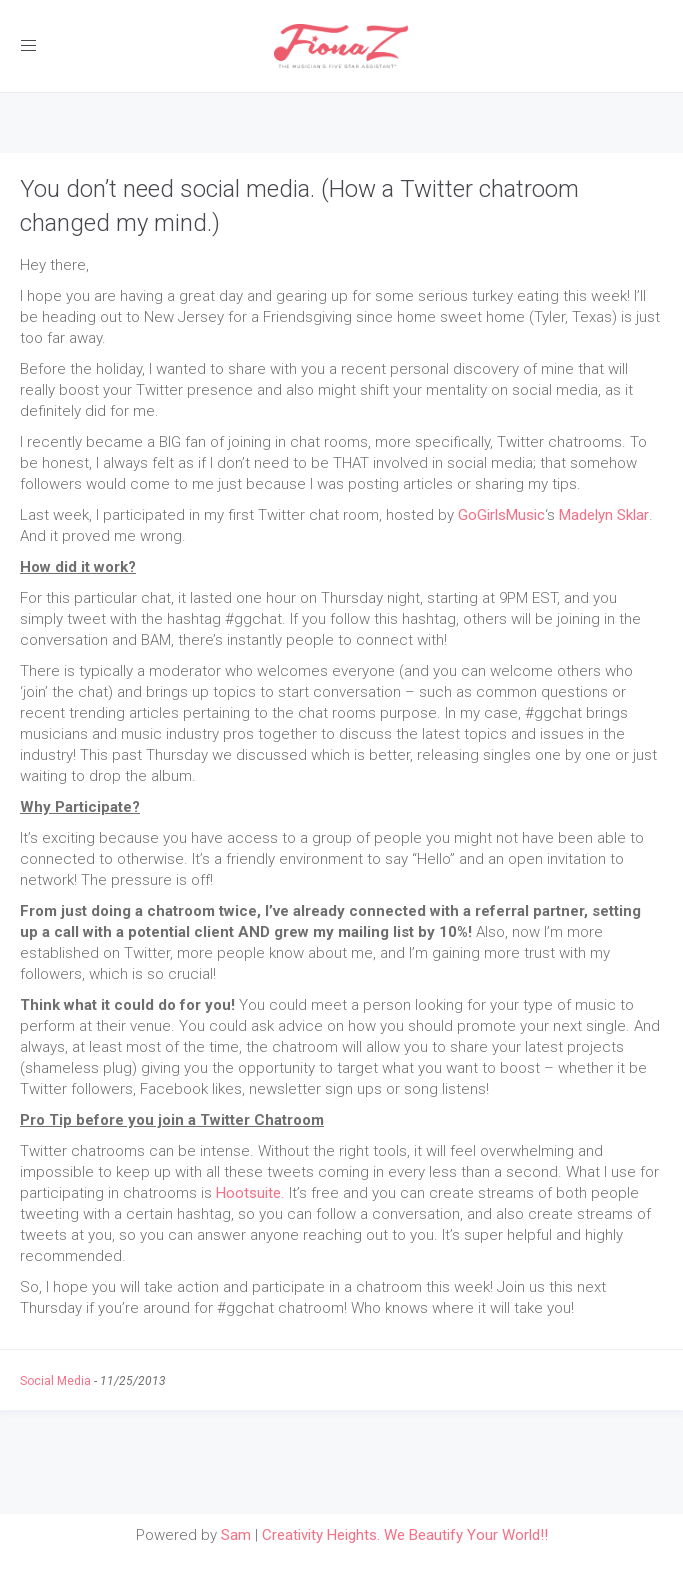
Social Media (55, 1381)
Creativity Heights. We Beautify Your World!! (405, 1535)
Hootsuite (248, 1193)
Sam (236, 1535)
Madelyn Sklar (604, 515)
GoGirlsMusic (501, 515)
